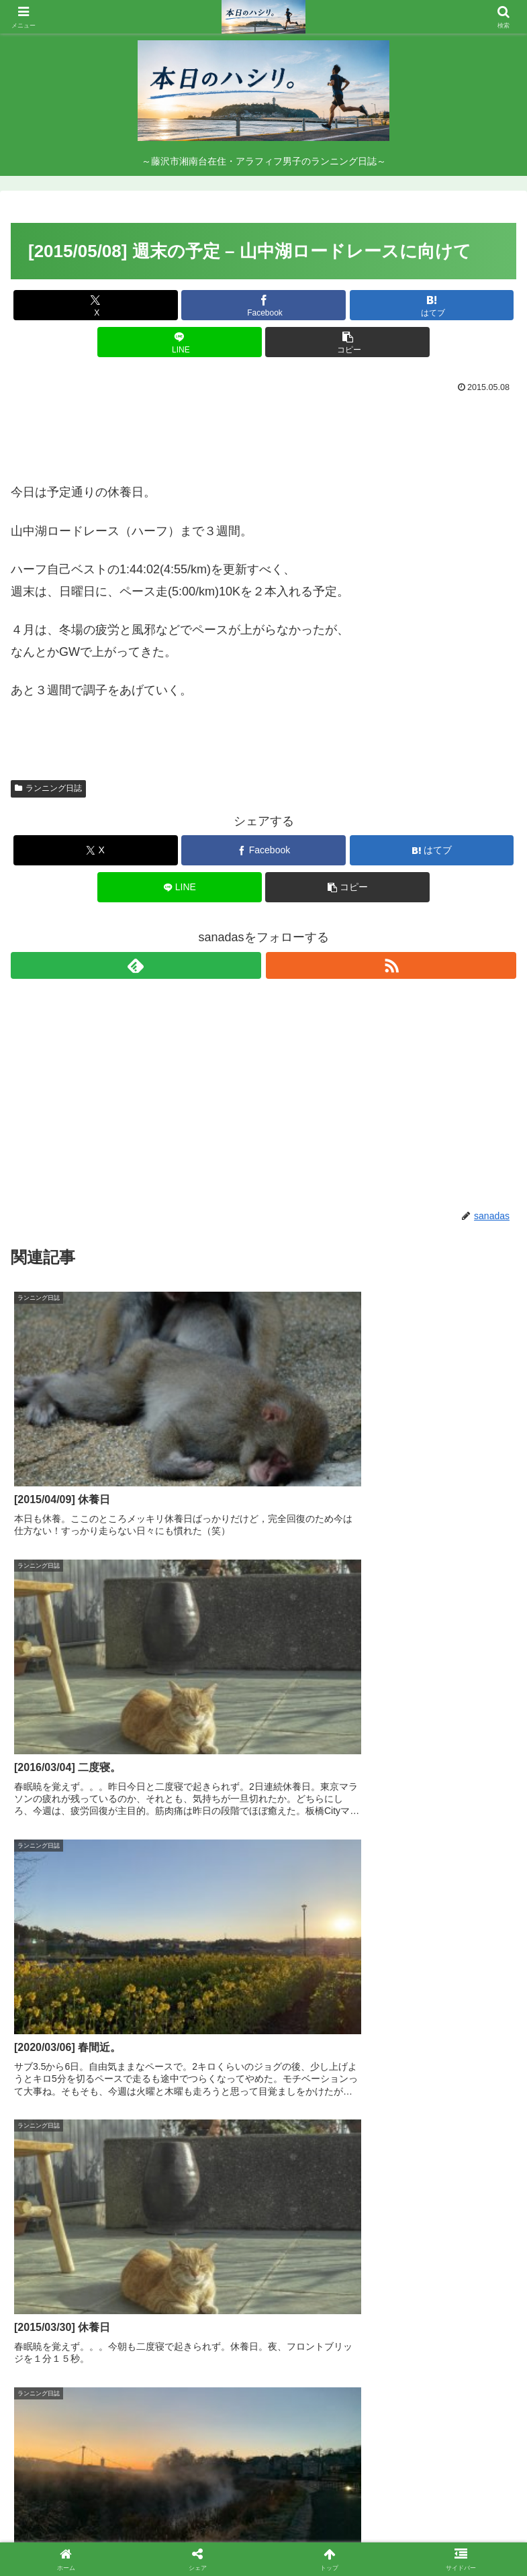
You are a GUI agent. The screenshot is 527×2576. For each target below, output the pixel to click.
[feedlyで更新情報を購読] (136, 965)
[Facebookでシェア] (263, 305)
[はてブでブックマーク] (432, 305)
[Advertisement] (263, 434)
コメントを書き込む (263, 2376)
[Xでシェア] (95, 305)
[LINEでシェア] (179, 342)
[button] (347, 342)
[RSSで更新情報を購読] (391, 965)
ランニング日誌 (48, 788)
